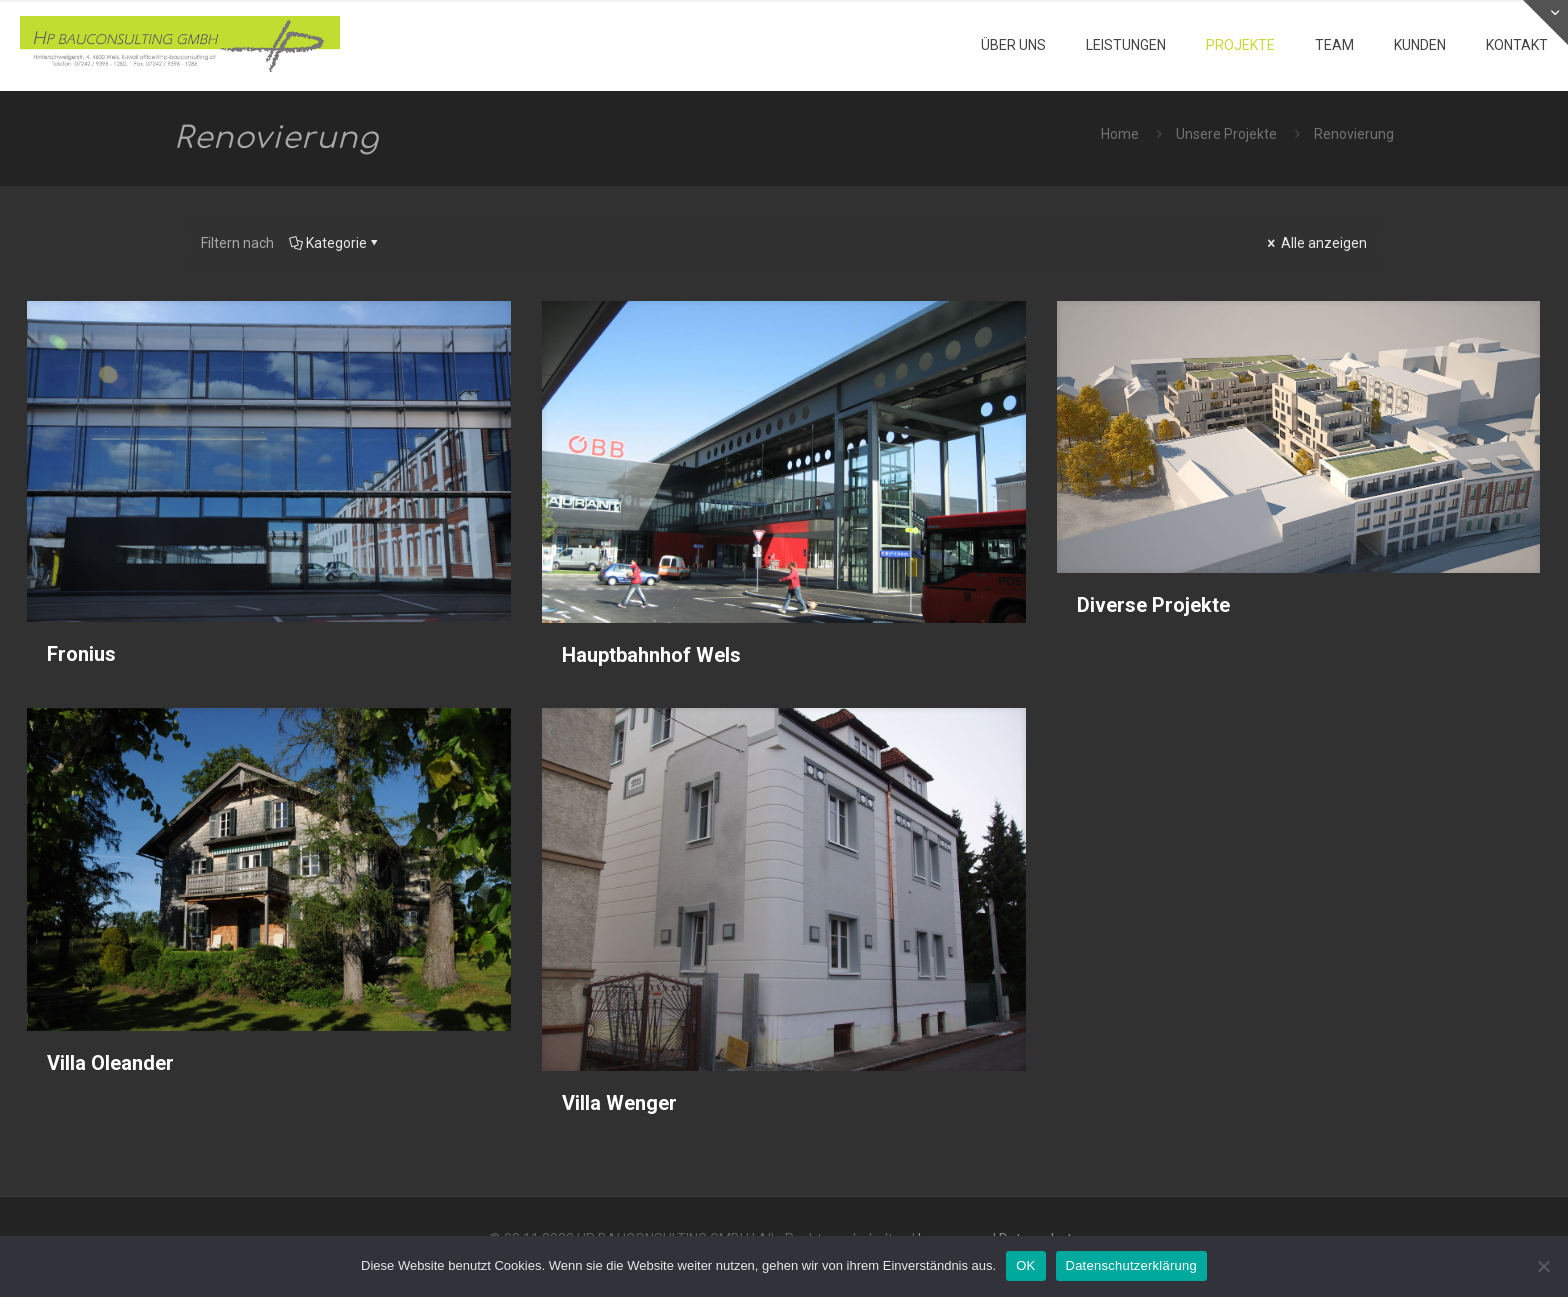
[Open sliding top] (1545, 22)
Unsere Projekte (1226, 134)
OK (1025, 1265)
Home (1120, 134)
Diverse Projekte (1153, 605)
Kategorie (335, 243)
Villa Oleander (110, 1063)
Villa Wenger (619, 1103)
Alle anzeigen (1315, 243)
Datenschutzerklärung (1131, 1265)
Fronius (81, 654)
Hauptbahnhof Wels (651, 655)
